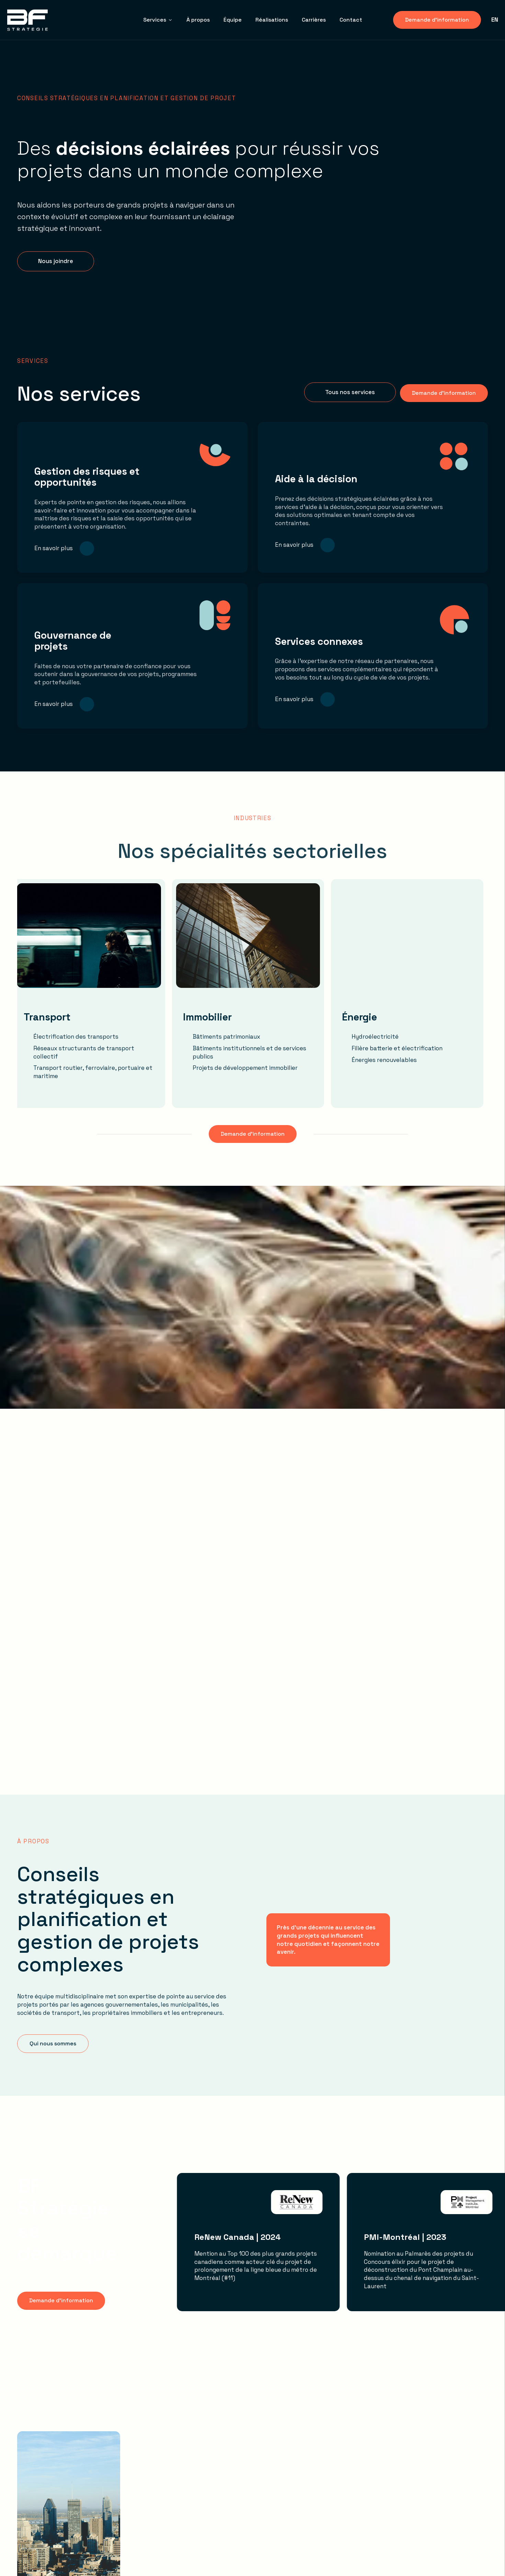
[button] (55, 261)
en (494, 19)
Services (158, 19)
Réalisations (271, 19)
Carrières (314, 19)
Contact (351, 19)
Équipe (232, 19)
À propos (198, 19)
